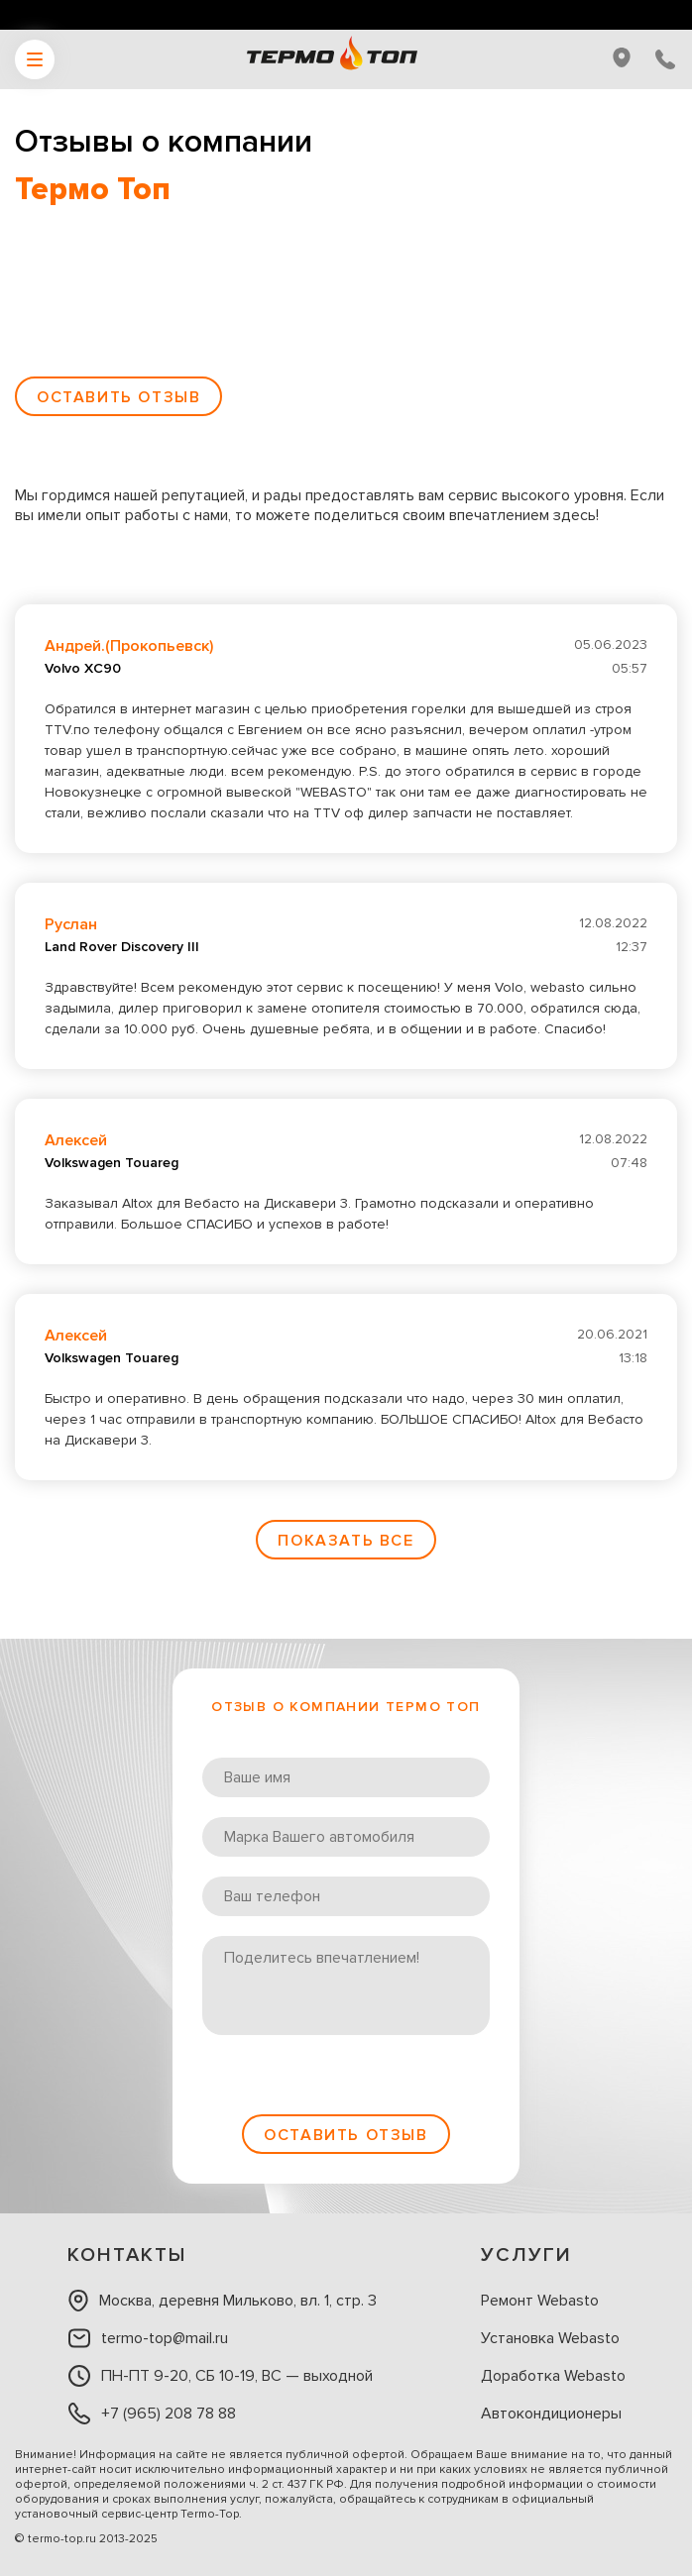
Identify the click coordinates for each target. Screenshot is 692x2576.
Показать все (345, 1541)
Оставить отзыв (118, 397)
